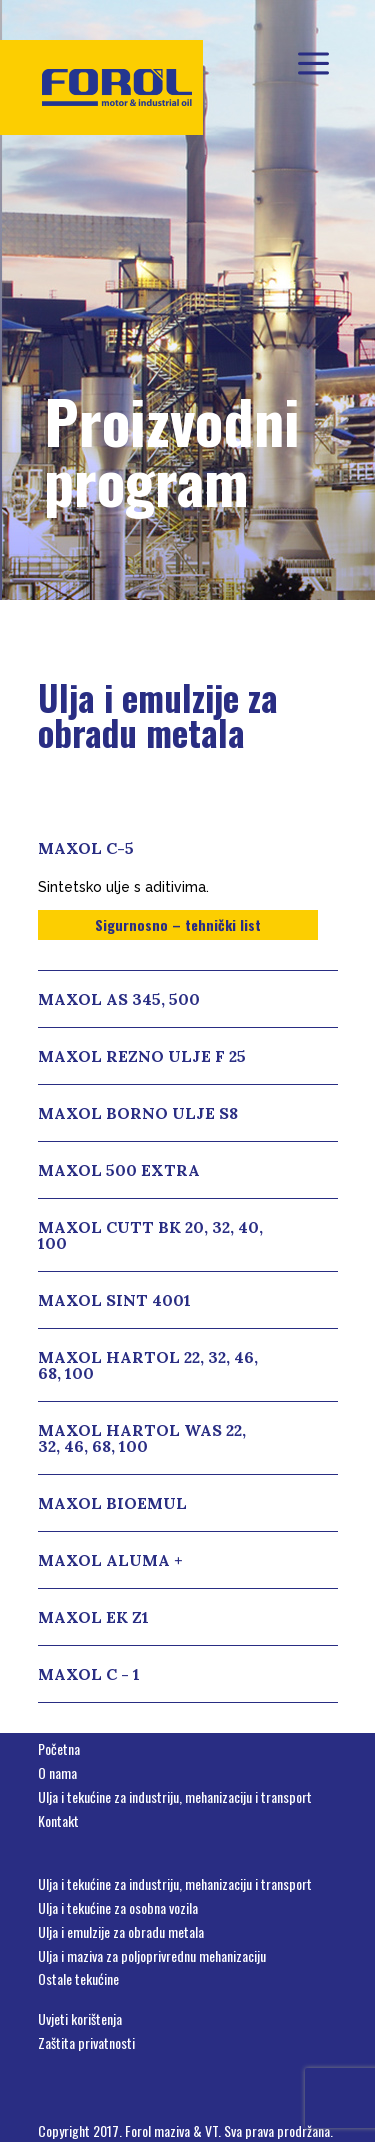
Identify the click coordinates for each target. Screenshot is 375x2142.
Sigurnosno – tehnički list (178, 924)
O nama (57, 1772)
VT (211, 2130)
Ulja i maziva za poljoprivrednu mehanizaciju (152, 1955)
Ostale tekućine (78, 1978)
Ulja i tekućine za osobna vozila (118, 1907)
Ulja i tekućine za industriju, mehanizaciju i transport (175, 1796)
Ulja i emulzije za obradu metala (121, 1931)
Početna (59, 1748)
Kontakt (58, 1820)
